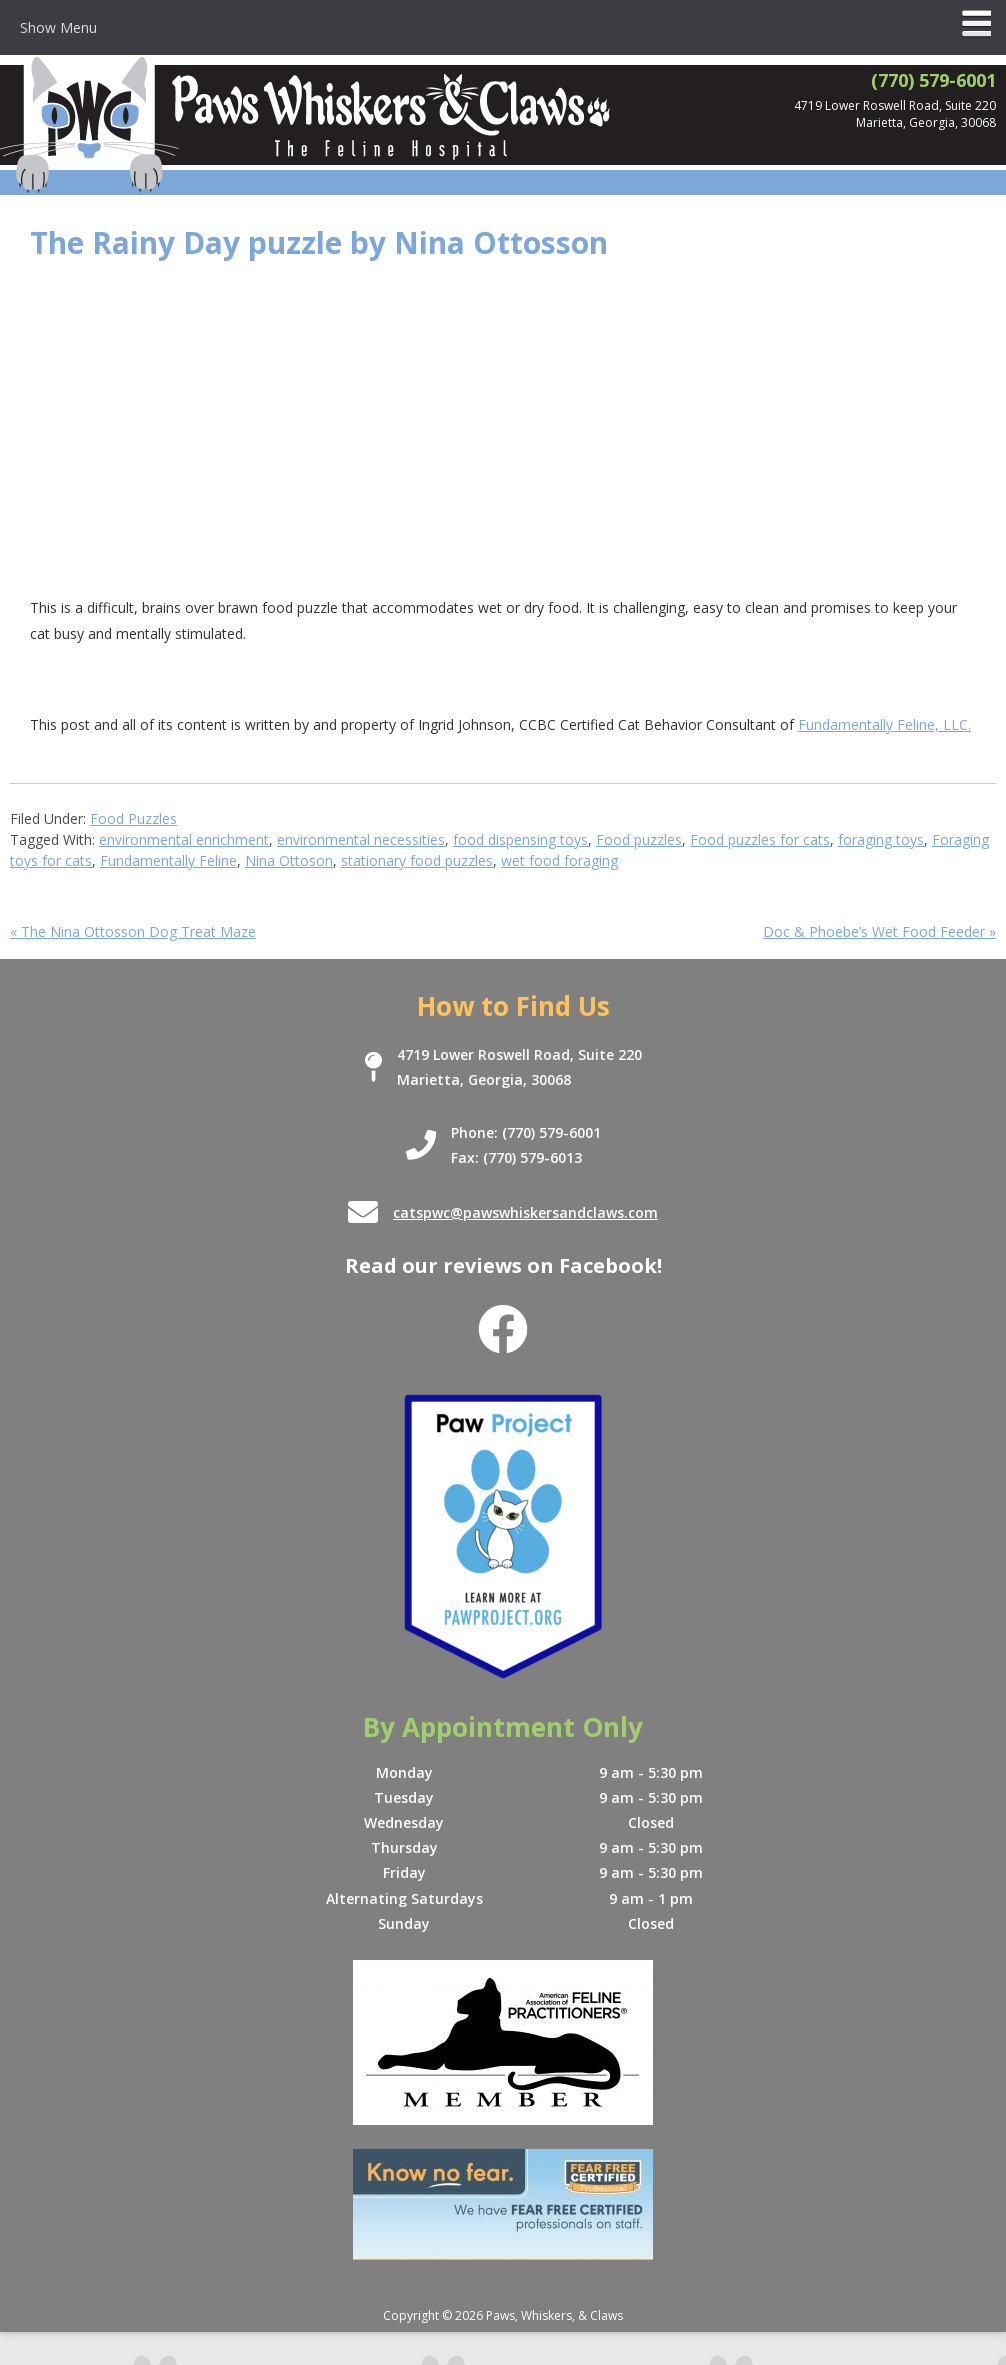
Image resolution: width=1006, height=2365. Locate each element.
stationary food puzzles (417, 860)
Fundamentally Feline (168, 860)
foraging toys (881, 839)
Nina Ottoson (289, 860)
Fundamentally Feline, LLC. (884, 724)
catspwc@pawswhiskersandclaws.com (525, 1212)
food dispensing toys (520, 839)
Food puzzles (639, 839)
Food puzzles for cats (760, 839)
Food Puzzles (133, 818)
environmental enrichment (184, 839)
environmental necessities (361, 839)
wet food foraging (559, 860)
